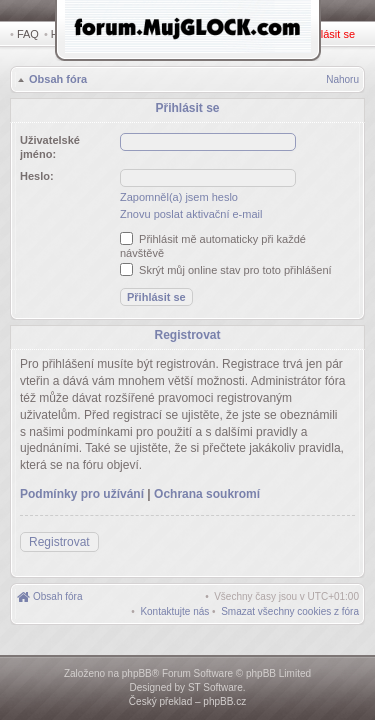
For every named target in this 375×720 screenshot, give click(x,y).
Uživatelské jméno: (50, 144)
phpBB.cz (224, 701)
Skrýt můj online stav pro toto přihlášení (226, 267)
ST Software (215, 687)
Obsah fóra (56, 81)
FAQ (28, 34)
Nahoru (342, 81)
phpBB (137, 673)
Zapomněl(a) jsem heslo (179, 194)
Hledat (70, 34)
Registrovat (275, 34)
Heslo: (37, 173)
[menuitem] (290, 603)
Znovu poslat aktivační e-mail (191, 211)
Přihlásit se (332, 34)
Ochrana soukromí (207, 486)
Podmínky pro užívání (82, 486)
